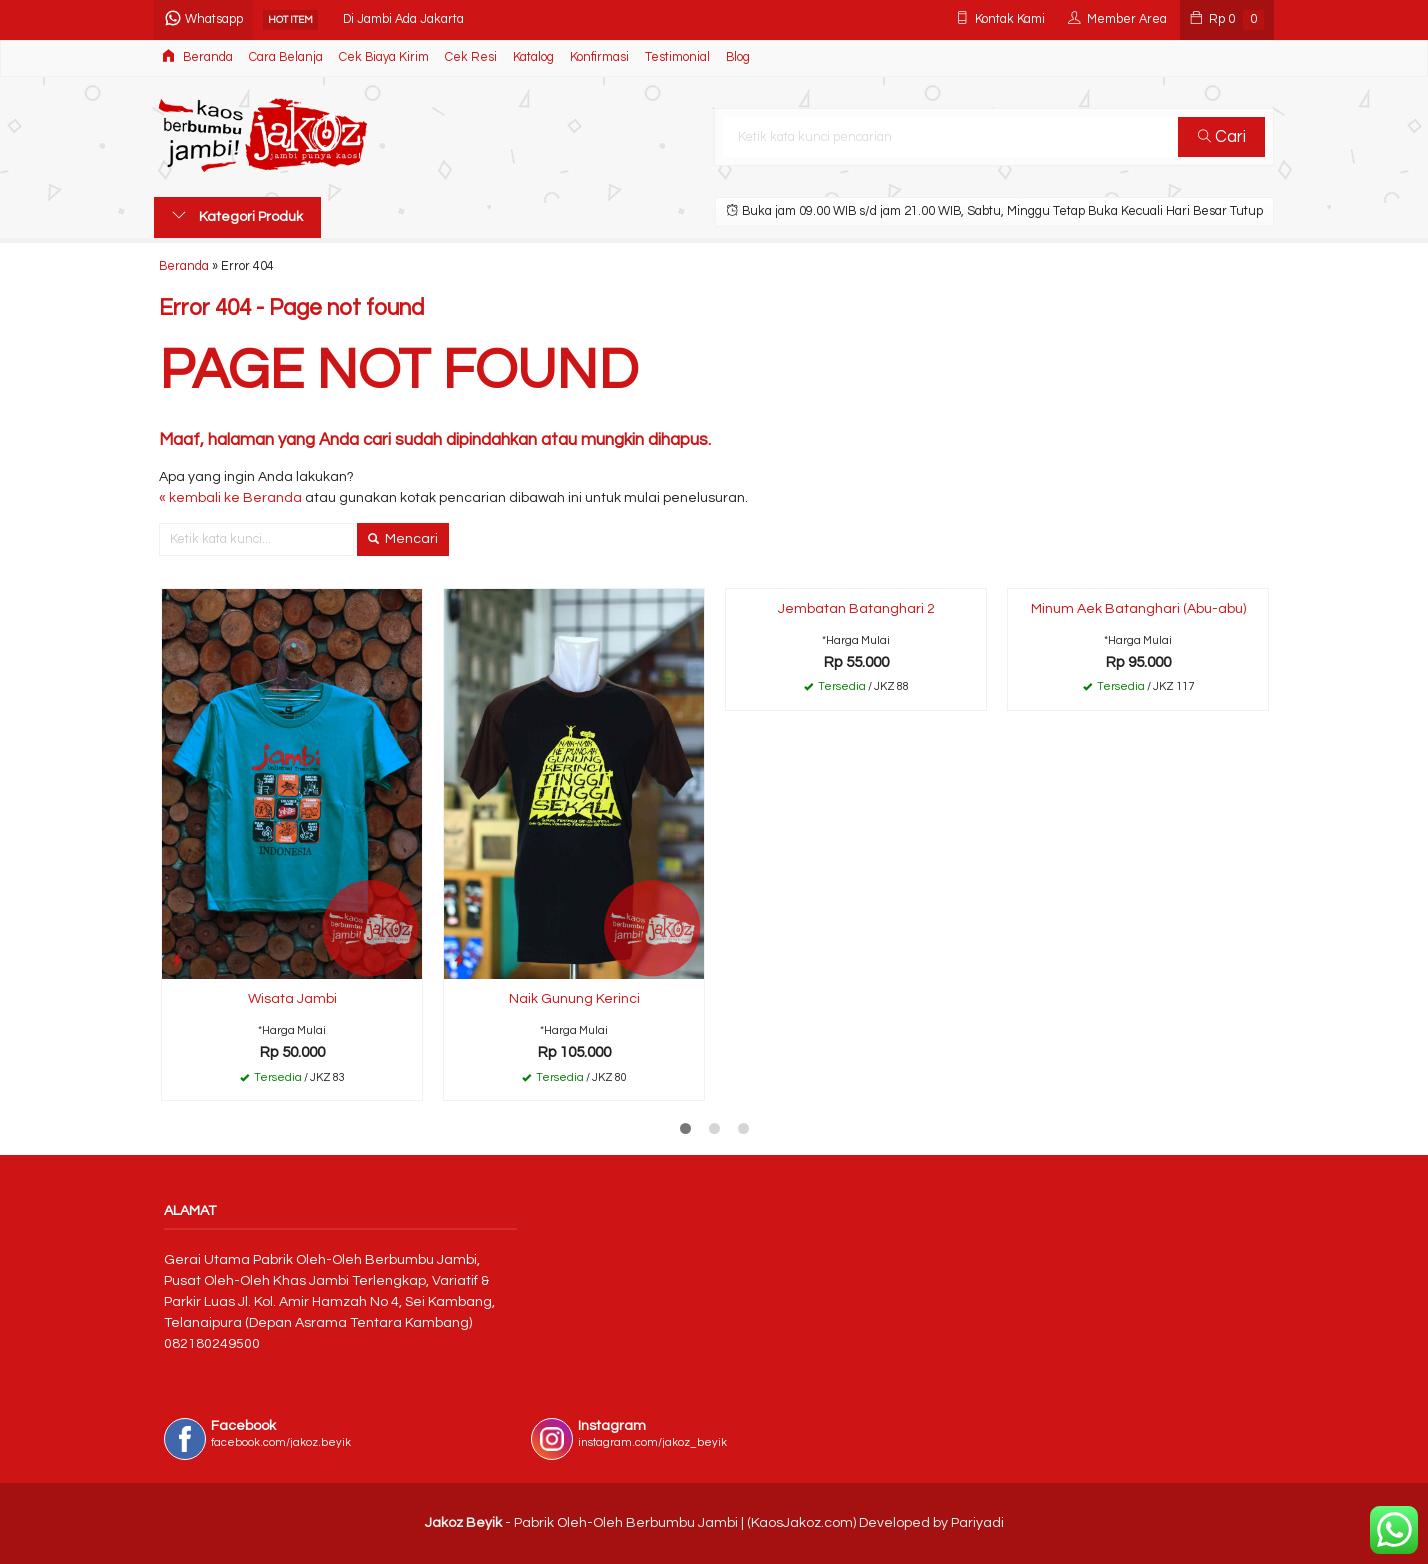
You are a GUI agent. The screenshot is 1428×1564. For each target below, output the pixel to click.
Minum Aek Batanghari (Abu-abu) (1138, 609)
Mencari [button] (403, 539)
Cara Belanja (286, 57)
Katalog (533, 57)
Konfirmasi (599, 57)
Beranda (197, 56)
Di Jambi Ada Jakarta (403, 19)
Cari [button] (1222, 137)
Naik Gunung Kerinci (574, 999)
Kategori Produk (237, 216)
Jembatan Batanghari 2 (856, 609)
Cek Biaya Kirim (384, 57)
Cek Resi (471, 57)
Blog (738, 57)
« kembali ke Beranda (230, 498)
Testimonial (677, 57)
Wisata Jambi (292, 999)
